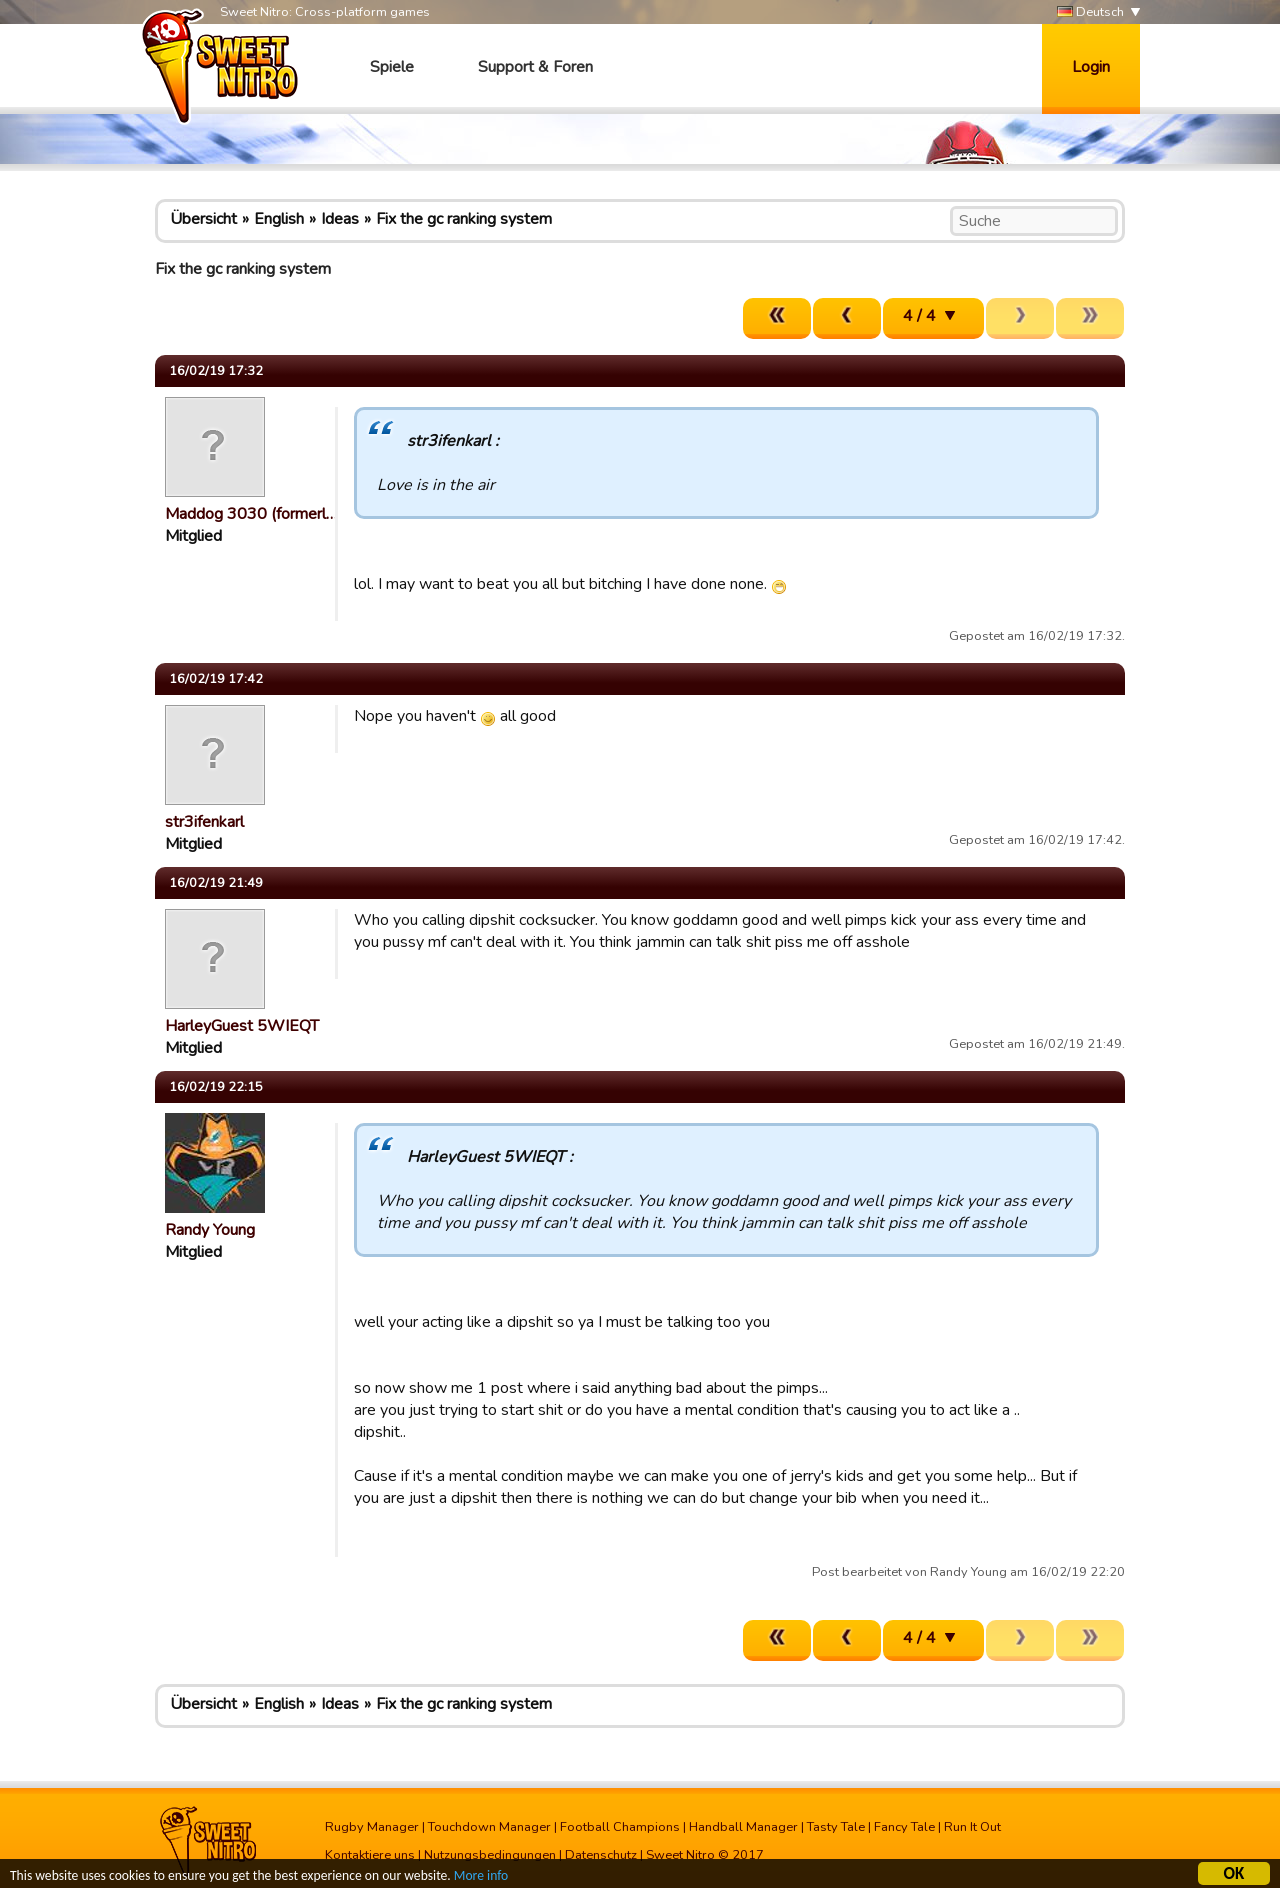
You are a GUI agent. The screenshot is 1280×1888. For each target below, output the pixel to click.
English (279, 219)
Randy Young (210, 1230)
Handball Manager (743, 1827)
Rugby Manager (372, 1827)
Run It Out (972, 1827)
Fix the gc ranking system (464, 219)
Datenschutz (601, 1855)
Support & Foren (535, 67)
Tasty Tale (836, 1827)
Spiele (392, 67)
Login (1091, 67)
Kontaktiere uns (370, 1855)
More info (481, 1877)
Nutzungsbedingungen (490, 1855)
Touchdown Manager (489, 1827)
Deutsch (1090, 12)
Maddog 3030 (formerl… (251, 514)
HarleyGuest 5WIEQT (242, 1026)
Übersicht (203, 219)
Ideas (340, 219)
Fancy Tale (904, 1827)
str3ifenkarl (204, 822)
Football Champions (620, 1827)
